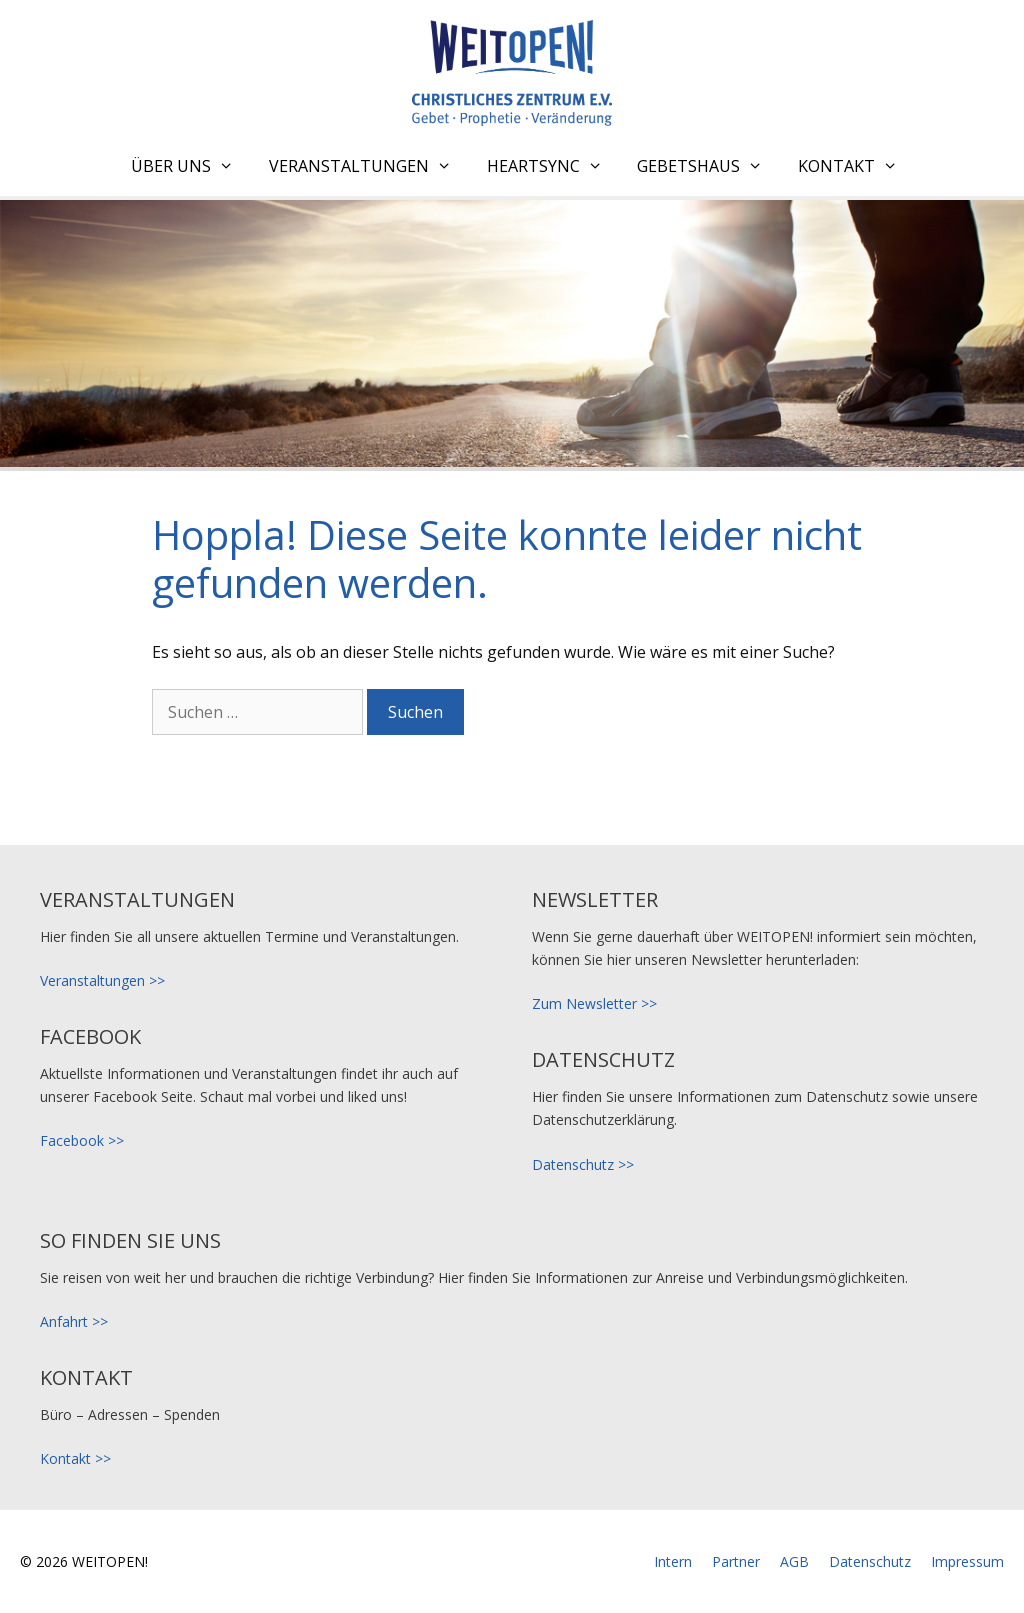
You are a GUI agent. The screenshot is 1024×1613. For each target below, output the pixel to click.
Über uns (190, 166)
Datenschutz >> (583, 1164)
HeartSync (552, 166)
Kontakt (855, 166)
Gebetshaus (707, 166)
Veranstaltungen (368, 166)
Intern (673, 1561)
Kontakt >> (75, 1458)
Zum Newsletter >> (594, 1003)
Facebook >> (82, 1140)
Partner (736, 1561)
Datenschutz (870, 1561)
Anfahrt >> (74, 1321)
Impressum (967, 1561)
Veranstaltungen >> (102, 980)
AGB (794, 1561)
